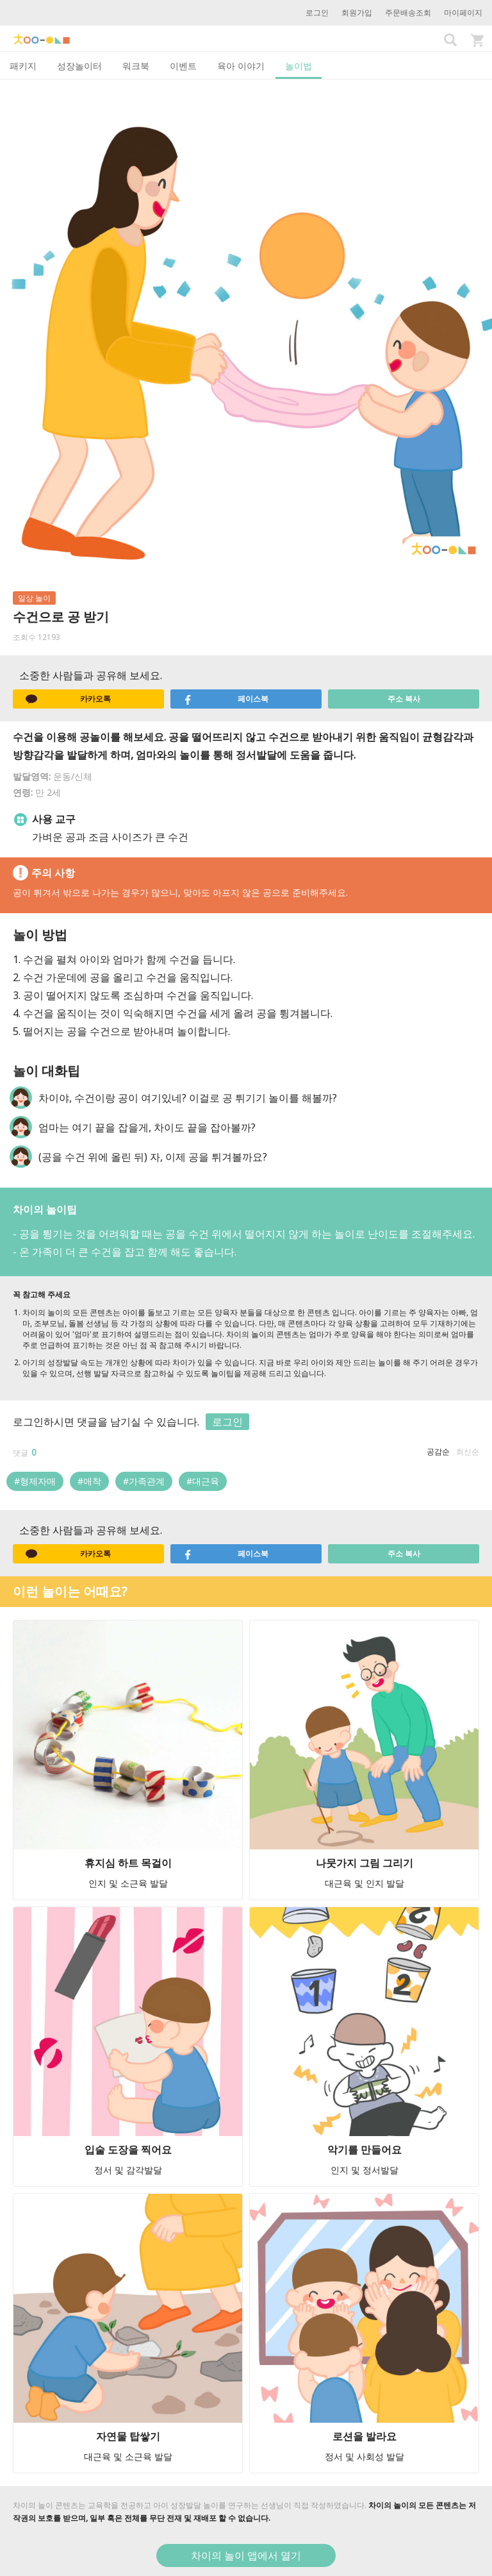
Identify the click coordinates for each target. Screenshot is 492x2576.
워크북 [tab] (135, 66)
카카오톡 (68, 699)
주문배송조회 (408, 12)
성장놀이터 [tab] (79, 66)
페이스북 (225, 699)
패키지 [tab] (23, 66)
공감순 (438, 1451)
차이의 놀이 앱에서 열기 (246, 2555)
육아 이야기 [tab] (241, 66)
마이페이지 (463, 12)
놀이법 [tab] (298, 66)
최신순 (467, 1451)
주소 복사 (404, 698)
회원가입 (356, 12)
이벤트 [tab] (183, 66)
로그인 (317, 12)
